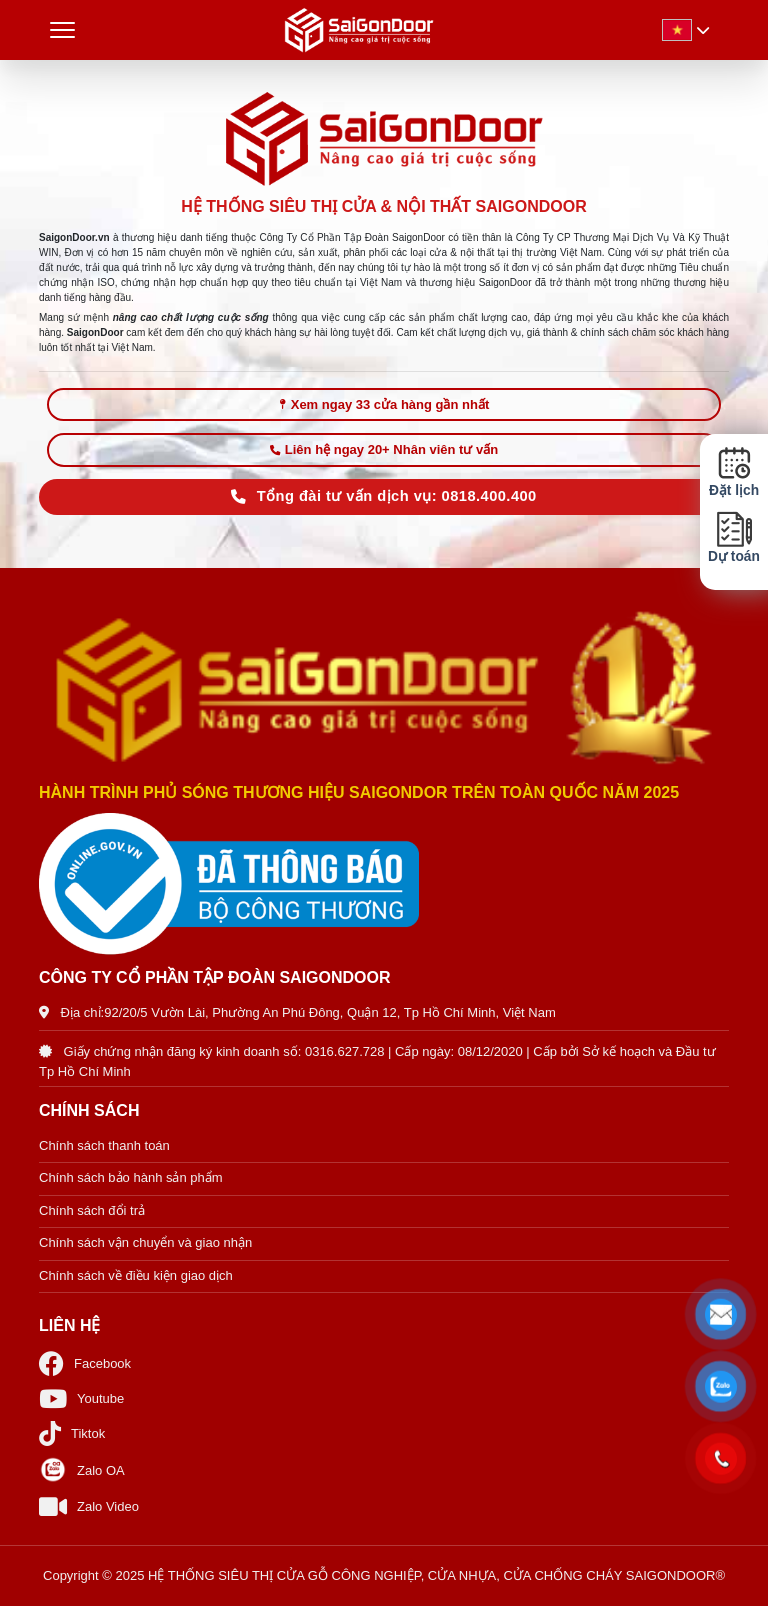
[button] (721, 1315)
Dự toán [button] (734, 537)
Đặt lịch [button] (734, 472)
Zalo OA (82, 1470)
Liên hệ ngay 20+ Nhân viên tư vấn (384, 449)
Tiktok (72, 1433)
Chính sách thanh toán (104, 1145)
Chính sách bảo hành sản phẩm (131, 1177)
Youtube (81, 1398)
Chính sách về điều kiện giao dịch (136, 1275)
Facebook (85, 1363)
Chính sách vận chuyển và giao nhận (145, 1242)
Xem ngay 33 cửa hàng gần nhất (384, 404)
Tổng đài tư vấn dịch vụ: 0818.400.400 (383, 496)
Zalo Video (89, 1506)
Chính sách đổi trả (92, 1210)
